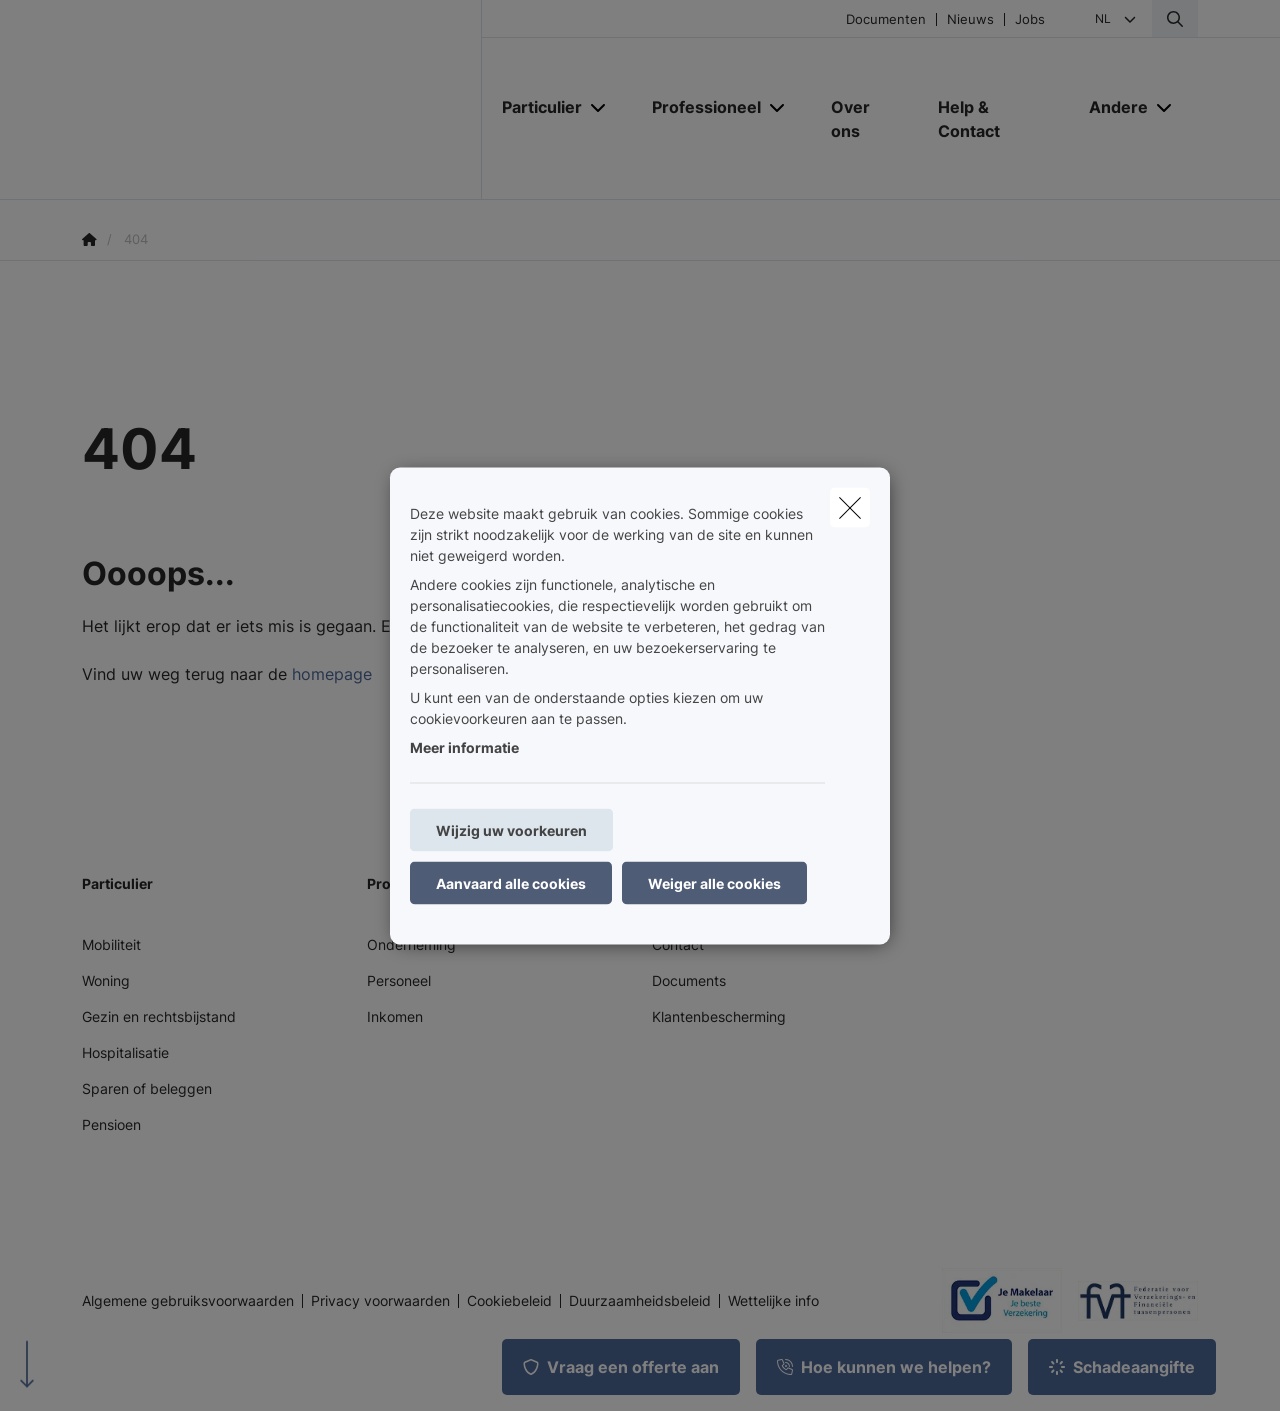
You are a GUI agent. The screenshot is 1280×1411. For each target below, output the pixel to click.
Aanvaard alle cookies (511, 882)
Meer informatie (464, 746)
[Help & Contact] (993, 119)
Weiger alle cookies (714, 882)
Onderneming (411, 944)
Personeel (399, 980)
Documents (689, 980)
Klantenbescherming (719, 1016)
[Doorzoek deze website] (1175, 19)
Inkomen (395, 1016)
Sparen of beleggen (147, 1088)
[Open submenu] (599, 107)
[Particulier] (534, 107)
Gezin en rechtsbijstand (159, 1016)
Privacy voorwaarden (380, 1301)
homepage (332, 674)
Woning (106, 980)
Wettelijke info (773, 1301)
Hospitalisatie (125, 1052)
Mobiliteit (111, 944)
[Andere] (1111, 107)
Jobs (1030, 19)
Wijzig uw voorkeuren (511, 829)
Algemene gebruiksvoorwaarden (188, 1301)
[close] (850, 507)
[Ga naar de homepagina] (282, 100)
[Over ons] (864, 119)
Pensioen (111, 1124)
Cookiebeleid (509, 1301)
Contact (678, 944)
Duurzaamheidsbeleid (640, 1301)
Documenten (886, 19)
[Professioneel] (699, 107)
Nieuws (970, 19)
